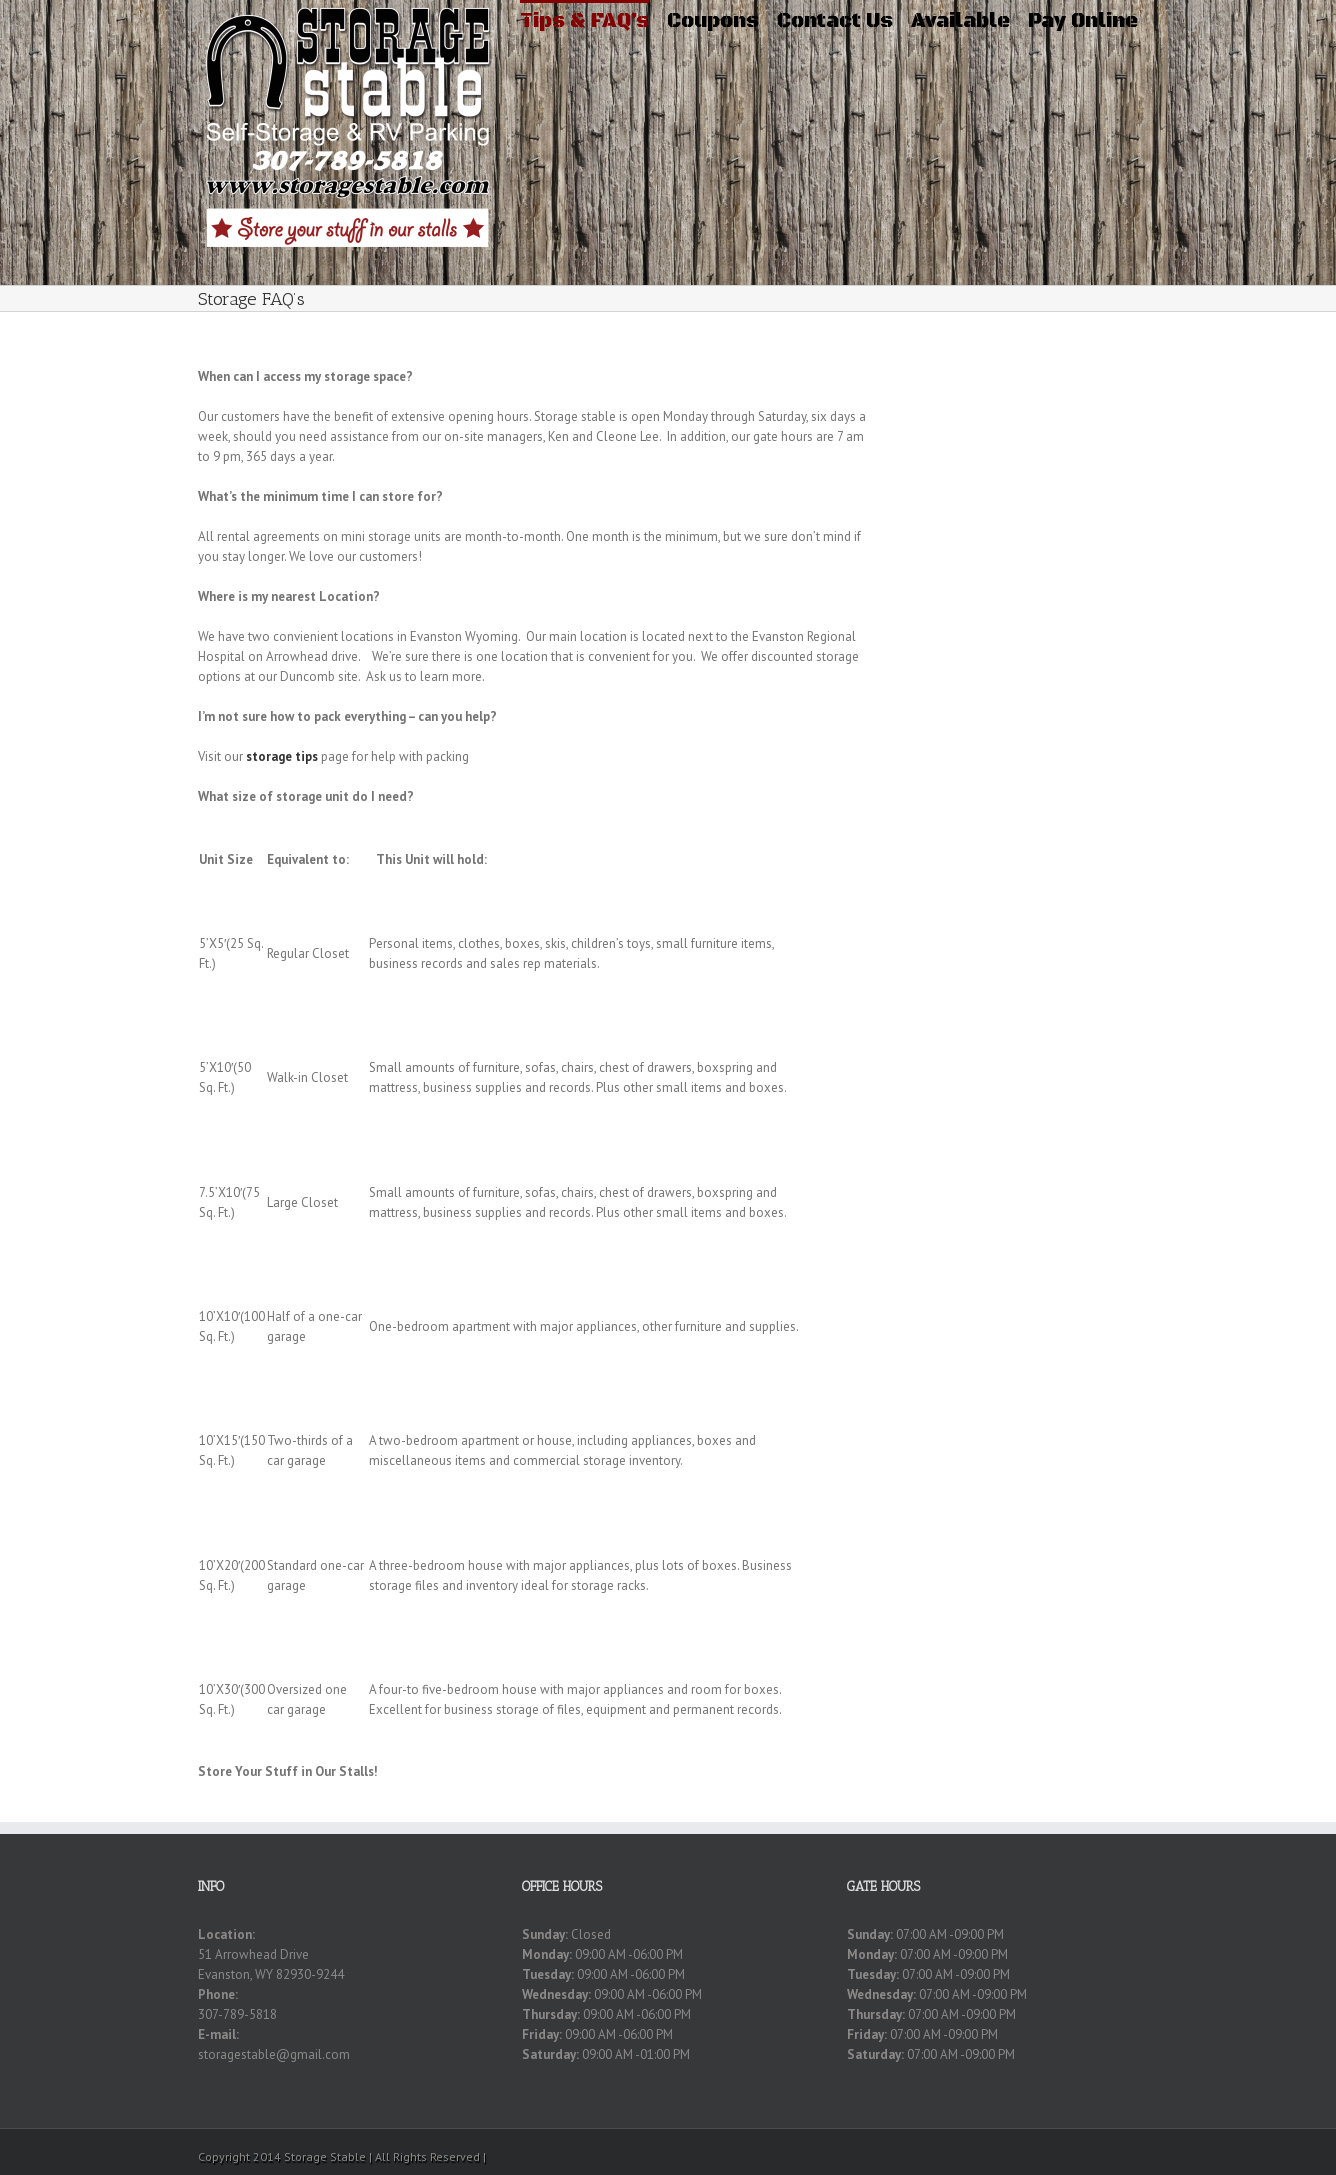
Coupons (713, 21)
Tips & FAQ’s (584, 21)
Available (960, 21)
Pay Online (1083, 21)
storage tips (282, 756)
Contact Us (835, 21)
